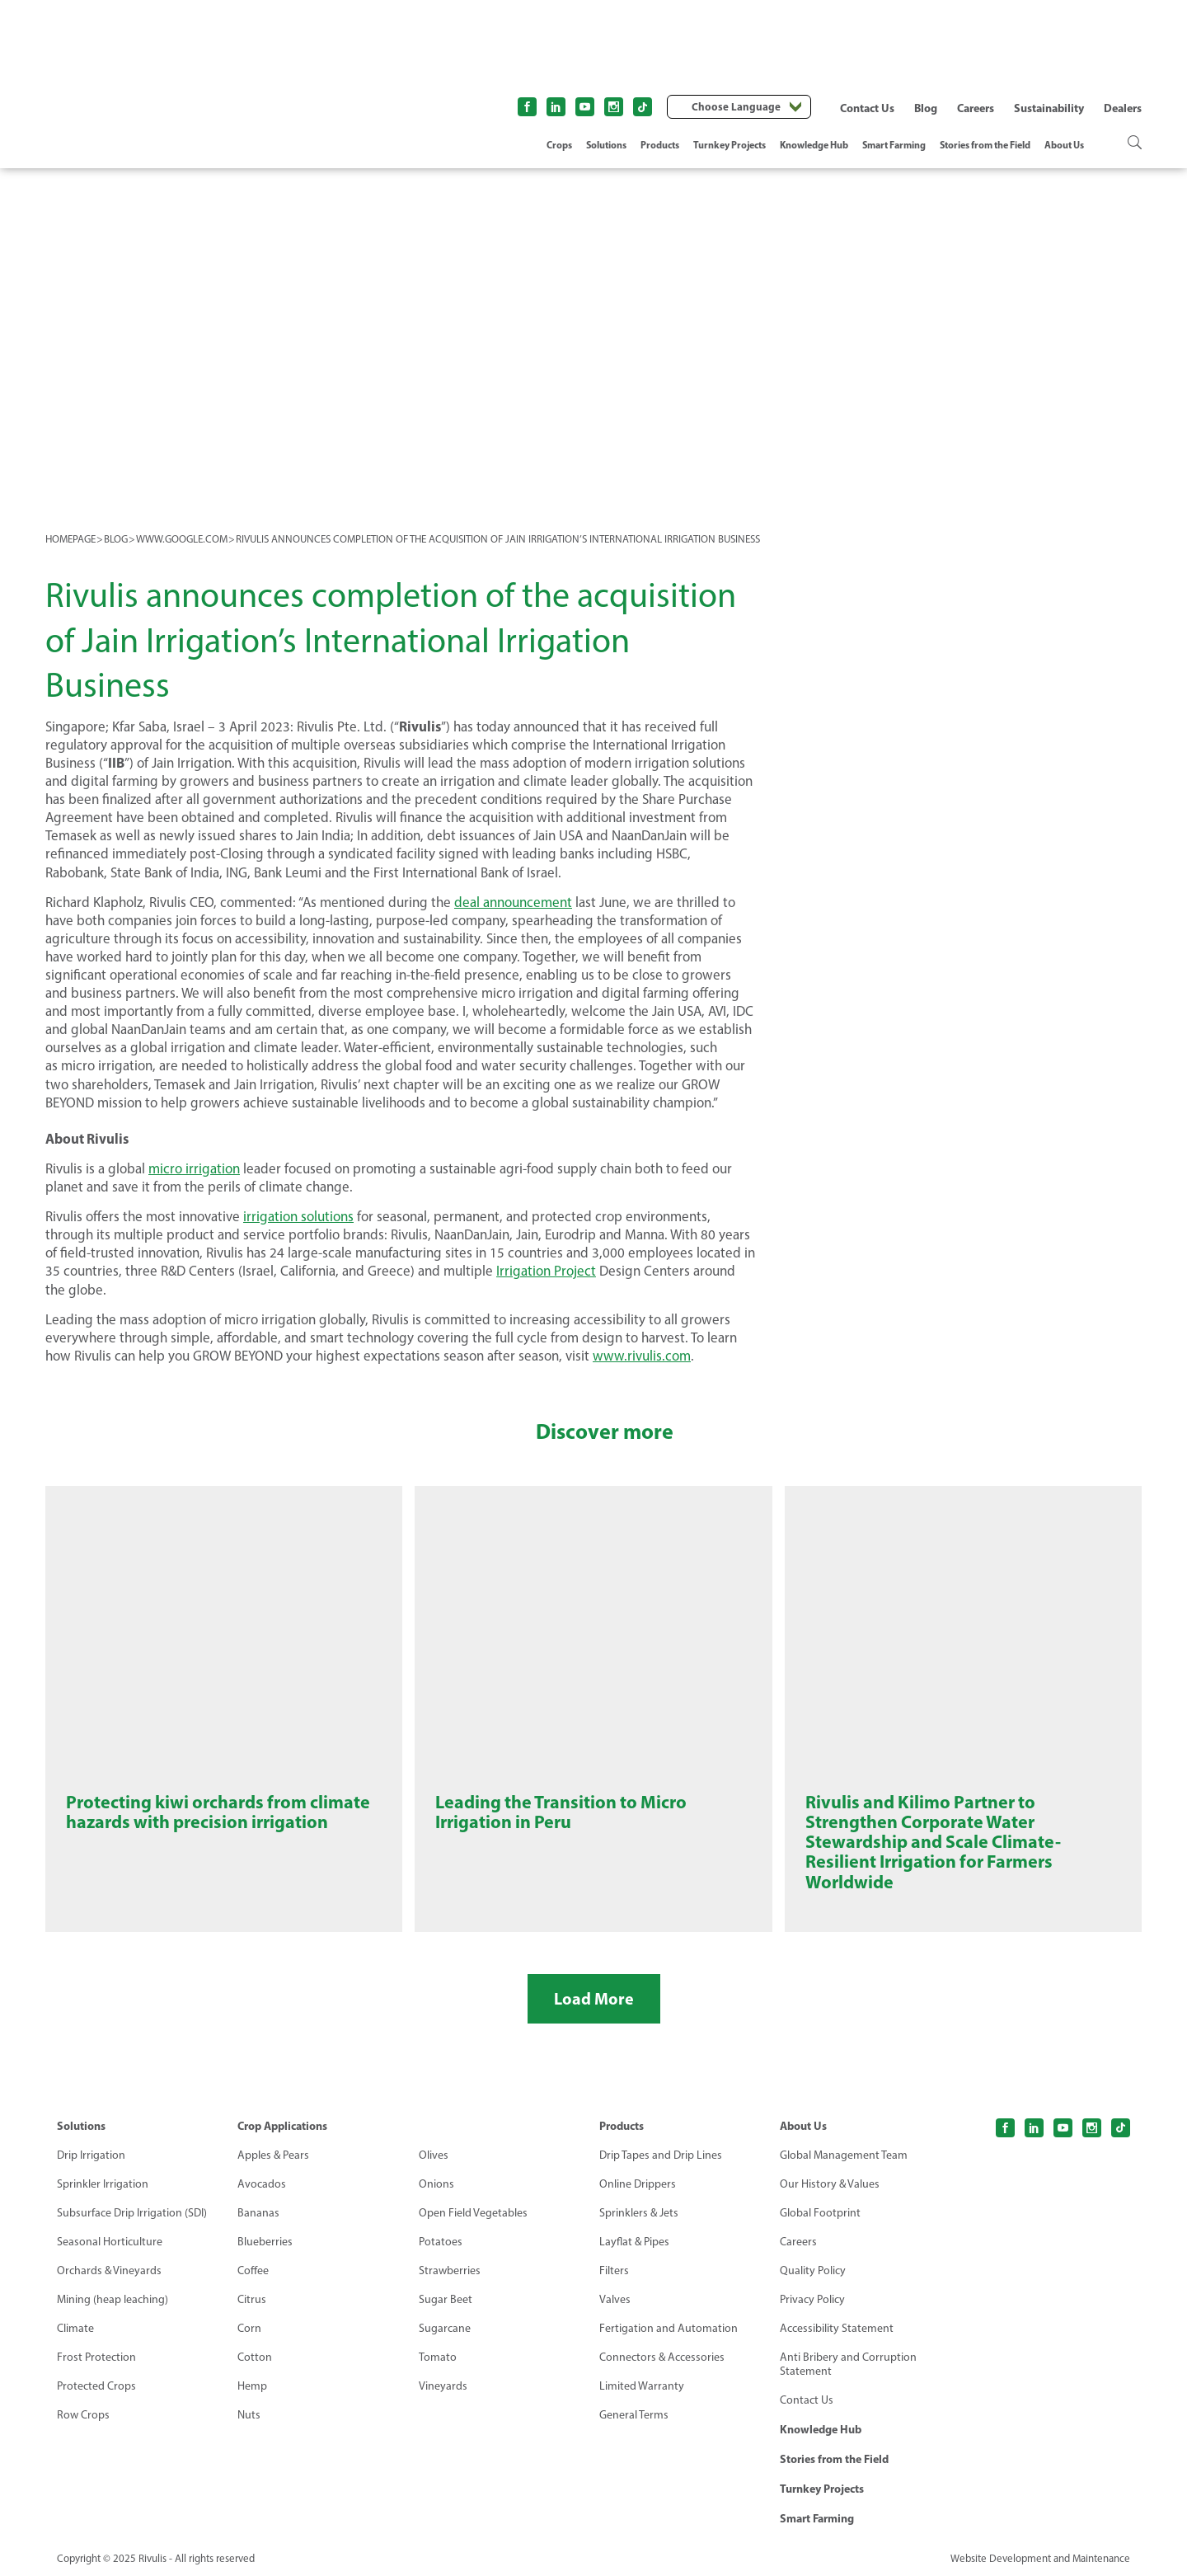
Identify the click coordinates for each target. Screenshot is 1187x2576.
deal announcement (513, 902)
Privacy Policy (812, 2299)
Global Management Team (844, 2155)
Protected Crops (96, 2386)
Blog (925, 108)
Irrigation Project (546, 1270)
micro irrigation (194, 1168)
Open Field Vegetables (473, 2213)
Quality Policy (813, 2270)
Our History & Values (830, 2184)
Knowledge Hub (814, 145)
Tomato (438, 2357)
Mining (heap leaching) (112, 2299)
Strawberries (450, 2270)
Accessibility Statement (837, 2328)
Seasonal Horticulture (109, 2242)
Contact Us (867, 108)
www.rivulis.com (642, 1355)
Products (659, 145)
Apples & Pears (273, 2155)
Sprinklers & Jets (638, 2213)
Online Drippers (637, 2184)
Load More (594, 1998)
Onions (436, 2184)
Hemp (252, 2386)
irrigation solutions (298, 1216)
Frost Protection (96, 2357)
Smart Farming (894, 145)
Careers (975, 108)
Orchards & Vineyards (109, 2270)
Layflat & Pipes (634, 2242)
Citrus (251, 2299)
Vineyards (443, 2386)
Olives (433, 2155)
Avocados (261, 2184)
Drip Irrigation (91, 2155)
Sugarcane (445, 2328)
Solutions (606, 145)
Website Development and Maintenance (1040, 2558)
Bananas (258, 2213)
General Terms (634, 2415)
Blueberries (265, 2242)
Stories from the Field (985, 145)
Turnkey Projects (729, 145)
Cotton (254, 2357)
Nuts (248, 2415)
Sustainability (1049, 108)
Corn (249, 2328)
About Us (1064, 145)
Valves (615, 2299)
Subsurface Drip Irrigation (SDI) (132, 2213)
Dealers (1123, 108)
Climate (75, 2328)
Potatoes (440, 2242)
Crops (559, 145)
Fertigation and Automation (668, 2328)
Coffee (253, 2270)
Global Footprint (820, 2213)
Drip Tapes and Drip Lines (660, 2155)
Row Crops (83, 2415)
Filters (614, 2270)
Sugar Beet (445, 2299)
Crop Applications (282, 2125)
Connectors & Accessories (662, 2357)
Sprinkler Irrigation (102, 2184)
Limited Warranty (641, 2386)
